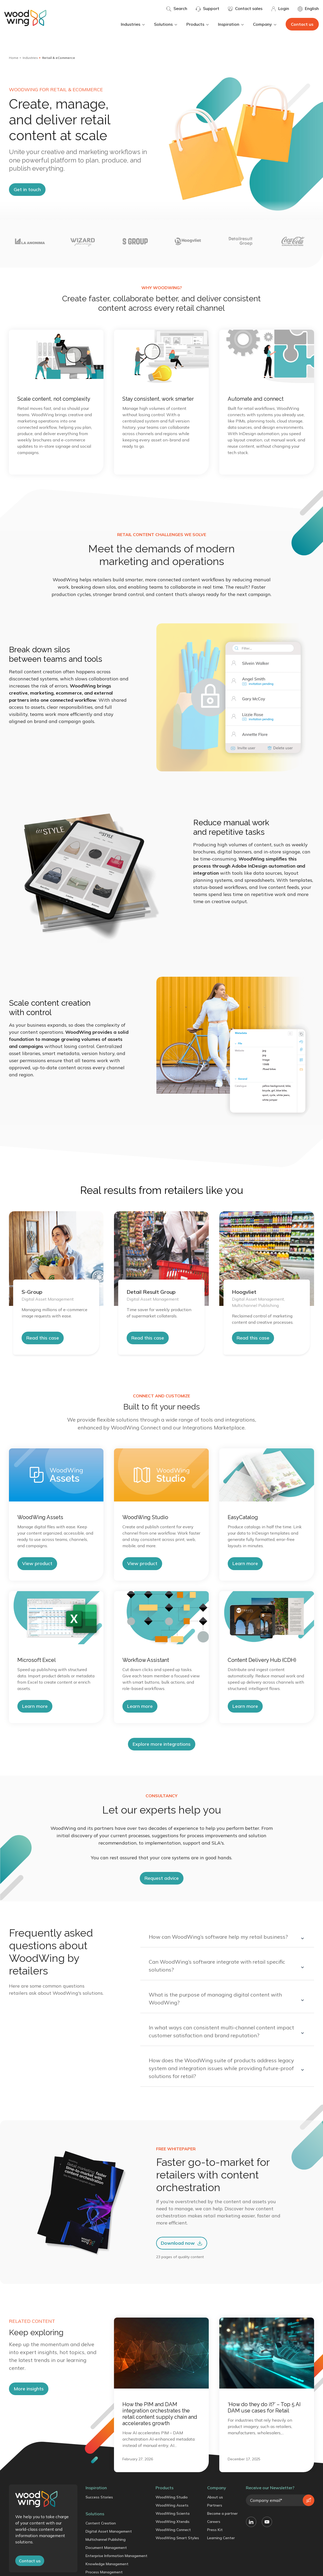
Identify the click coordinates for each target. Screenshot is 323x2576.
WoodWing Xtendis (173, 2521)
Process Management (104, 2572)
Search (176, 9)
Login (280, 9)
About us (215, 2497)
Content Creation (101, 2523)
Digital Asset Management (109, 2531)
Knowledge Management (107, 2564)
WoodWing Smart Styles (177, 2538)
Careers (213, 2521)
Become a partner (222, 2513)
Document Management (106, 2547)
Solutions (166, 24)
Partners (214, 2505)
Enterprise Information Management (116, 2555)
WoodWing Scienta (173, 2513)
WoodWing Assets (172, 2505)
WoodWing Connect (173, 2529)
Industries (133, 24)
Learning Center (221, 2538)
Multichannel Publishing (106, 2539)
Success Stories (99, 2497)
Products (198, 24)
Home (13, 58)
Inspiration (231, 24)
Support (207, 9)
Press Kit (215, 2529)
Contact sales (245, 9)
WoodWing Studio (172, 2497)
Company (265, 24)
